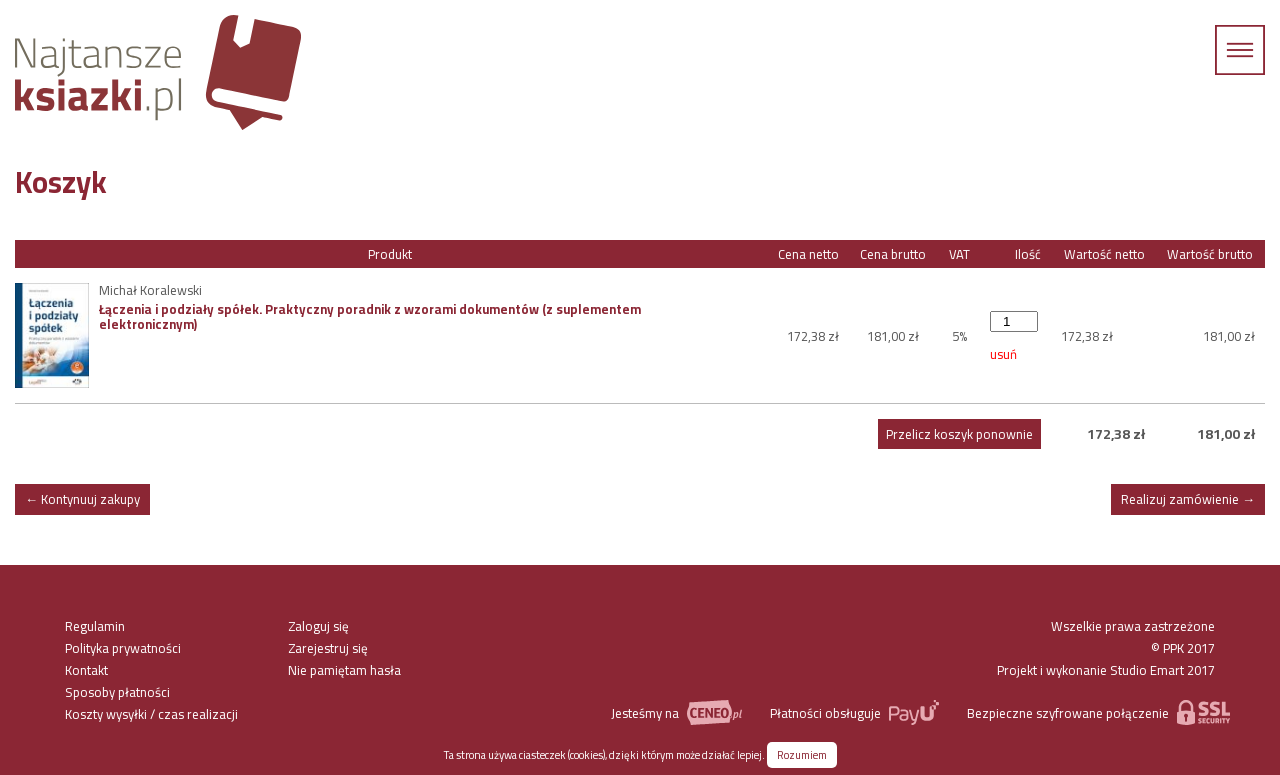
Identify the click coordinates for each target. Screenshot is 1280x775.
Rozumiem (802, 755)
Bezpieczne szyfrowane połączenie (1098, 712)
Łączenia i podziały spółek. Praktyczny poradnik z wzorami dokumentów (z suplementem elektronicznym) (370, 316)
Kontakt (86, 670)
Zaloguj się (318, 626)
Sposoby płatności (117, 692)
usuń (1003, 354)
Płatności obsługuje (854, 712)
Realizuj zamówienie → (1188, 499)
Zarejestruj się (328, 648)
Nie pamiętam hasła (344, 670)
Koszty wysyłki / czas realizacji (151, 714)
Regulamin (95, 626)
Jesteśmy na (676, 712)
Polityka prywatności (123, 648)
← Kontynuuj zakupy (82, 499)
